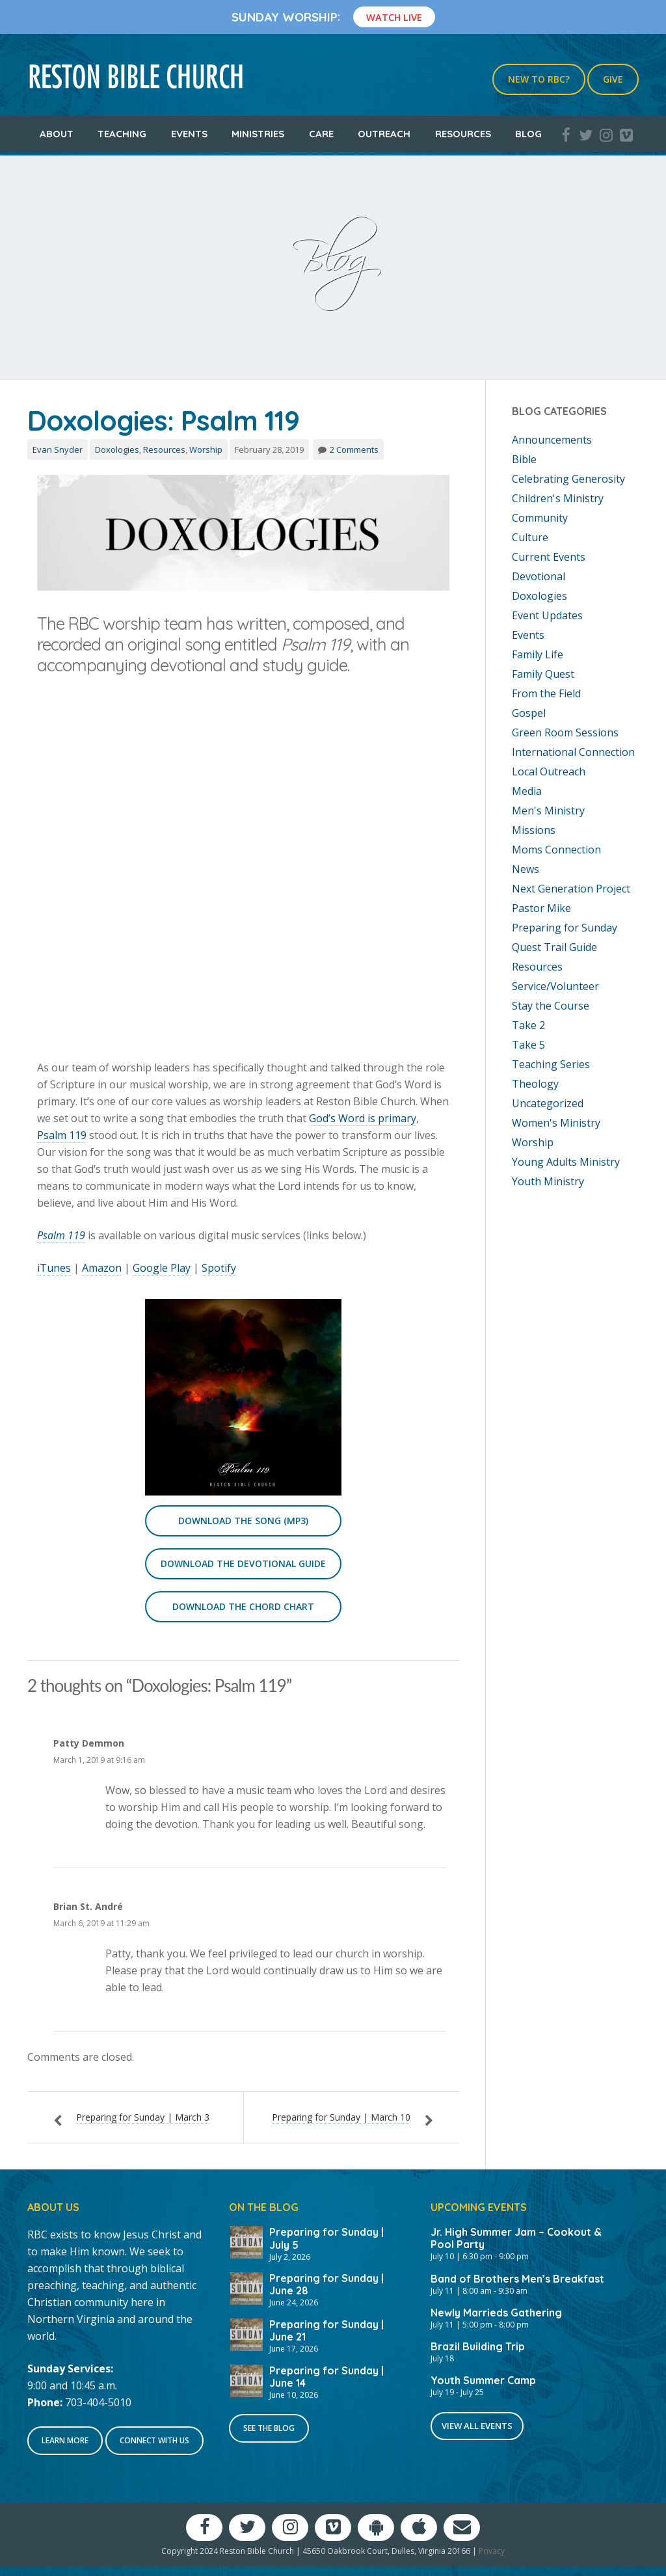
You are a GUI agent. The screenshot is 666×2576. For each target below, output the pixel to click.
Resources (463, 133)
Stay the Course (550, 1006)
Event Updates (547, 615)
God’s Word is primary (362, 1118)
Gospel (529, 713)
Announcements (552, 440)
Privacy (492, 2550)
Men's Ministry (548, 810)
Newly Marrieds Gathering (496, 2312)
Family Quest (543, 674)
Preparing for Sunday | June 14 (326, 2376)
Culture (530, 537)
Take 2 (528, 1025)
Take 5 (528, 1045)
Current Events (548, 557)
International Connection (573, 752)
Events (189, 133)
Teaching (122, 133)
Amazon (102, 1268)
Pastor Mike (541, 908)
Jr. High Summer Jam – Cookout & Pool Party (516, 2238)
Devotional (538, 576)
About (56, 133)
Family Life (537, 654)
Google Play (162, 1268)
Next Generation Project (571, 888)
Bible (524, 459)
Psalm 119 (62, 1135)
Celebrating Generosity (568, 479)
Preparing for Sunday (564, 927)
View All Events (477, 2426)
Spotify (219, 1268)
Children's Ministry (558, 498)
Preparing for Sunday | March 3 (142, 2117)
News (525, 869)
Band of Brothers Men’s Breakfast (517, 2278)
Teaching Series (551, 1064)
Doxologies (117, 449)
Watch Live (394, 16)
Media (527, 791)
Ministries (258, 133)
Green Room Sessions (565, 732)
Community (540, 518)
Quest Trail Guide (554, 947)
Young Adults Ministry (566, 1162)
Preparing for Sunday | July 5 (326, 2238)
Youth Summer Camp (483, 2380)
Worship (205, 449)
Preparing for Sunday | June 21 (326, 2330)
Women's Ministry (556, 1123)
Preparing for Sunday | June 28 (326, 2284)
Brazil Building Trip (478, 2346)
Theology (535, 1084)
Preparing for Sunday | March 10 (341, 2117)
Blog (528, 133)
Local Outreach (548, 771)
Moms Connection (556, 849)
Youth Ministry (548, 1181)
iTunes (54, 1268)
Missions (533, 830)
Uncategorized (547, 1103)
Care (321, 133)
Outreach (384, 133)
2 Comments (354, 449)
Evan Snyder (58, 449)
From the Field (546, 693)
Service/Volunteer (555, 986)
